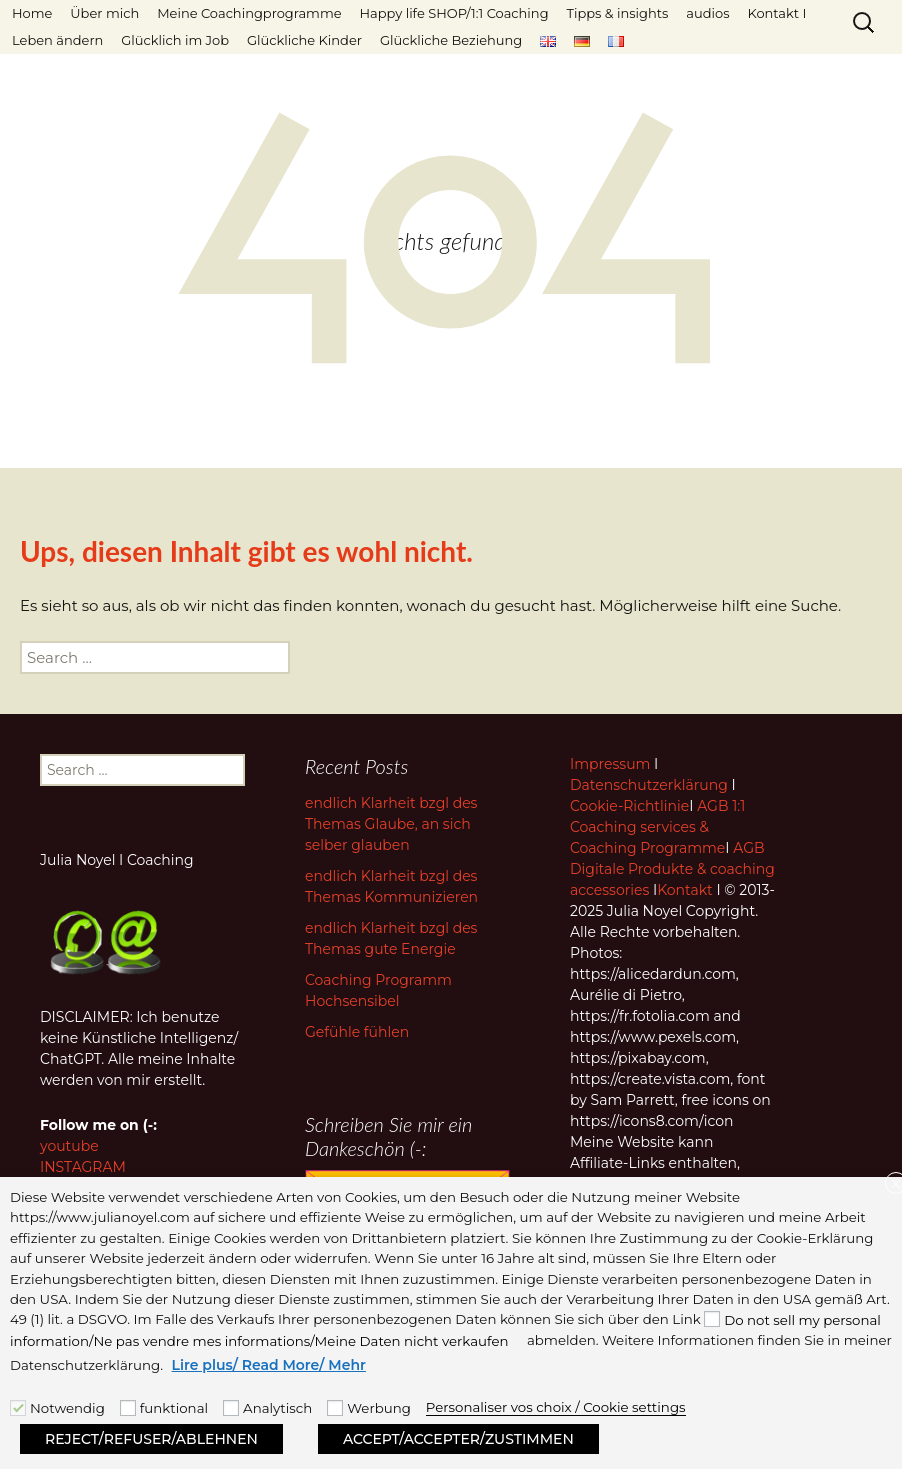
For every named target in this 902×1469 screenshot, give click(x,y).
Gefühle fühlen (357, 1032)
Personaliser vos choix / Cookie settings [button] (556, 1407)
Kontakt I (776, 13)
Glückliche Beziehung (451, 40)
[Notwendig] (18, 1408)
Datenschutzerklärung (649, 785)
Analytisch (277, 1408)
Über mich (104, 13)
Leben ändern (57, 40)
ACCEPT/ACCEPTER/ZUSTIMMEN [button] (458, 1439)
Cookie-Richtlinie (629, 806)
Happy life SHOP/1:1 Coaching (454, 13)
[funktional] (128, 1408)
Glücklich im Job (175, 40)
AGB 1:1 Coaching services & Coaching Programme (657, 827)
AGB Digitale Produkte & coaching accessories (672, 869)
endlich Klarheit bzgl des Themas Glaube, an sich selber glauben (391, 824)
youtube (69, 1146)
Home (32, 13)
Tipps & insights (617, 13)
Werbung (379, 1408)
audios (707, 13)
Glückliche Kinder (304, 40)
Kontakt (685, 890)
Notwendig (67, 1408)
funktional (174, 1408)
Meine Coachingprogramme (249, 13)
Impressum (610, 764)
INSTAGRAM (83, 1167)
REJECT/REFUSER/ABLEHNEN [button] (151, 1439)
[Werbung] (335, 1408)
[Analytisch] (231, 1408)
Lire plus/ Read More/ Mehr (269, 1365)
